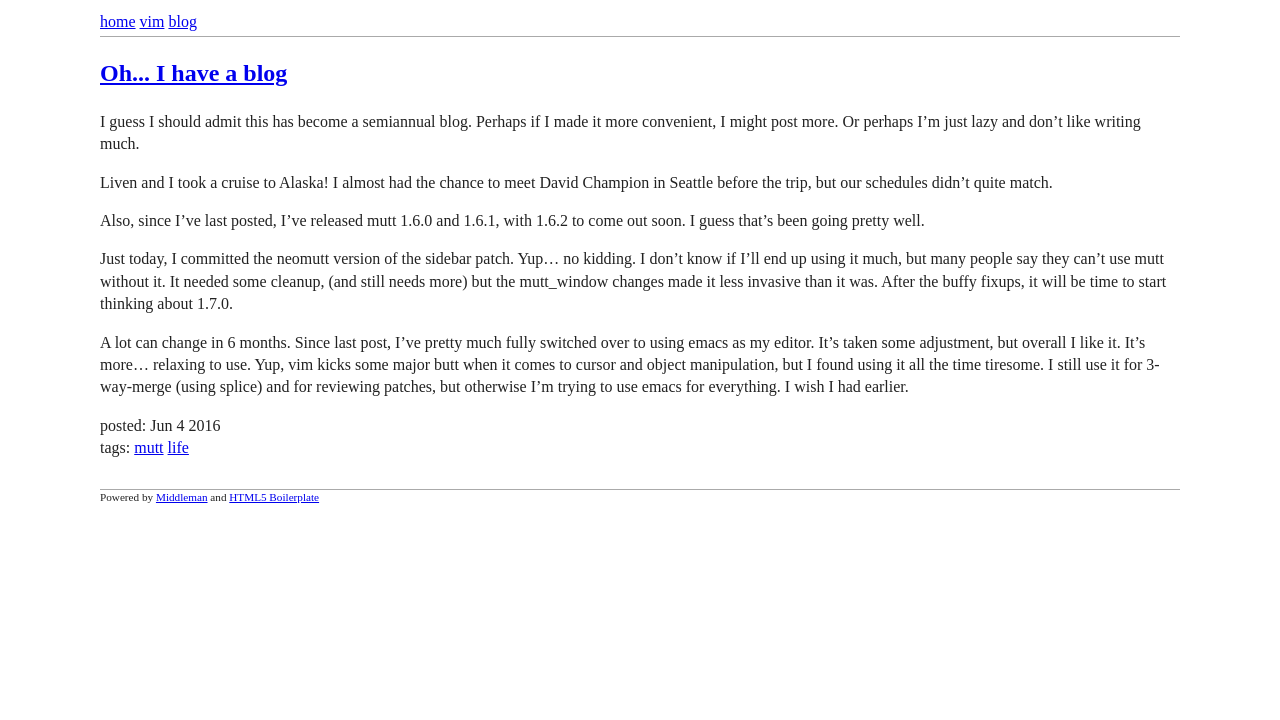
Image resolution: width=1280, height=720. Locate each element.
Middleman (182, 497)
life (178, 447)
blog (182, 21)
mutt (148, 447)
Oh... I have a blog (193, 73)
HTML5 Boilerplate (274, 497)
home (118, 21)
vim (152, 21)
